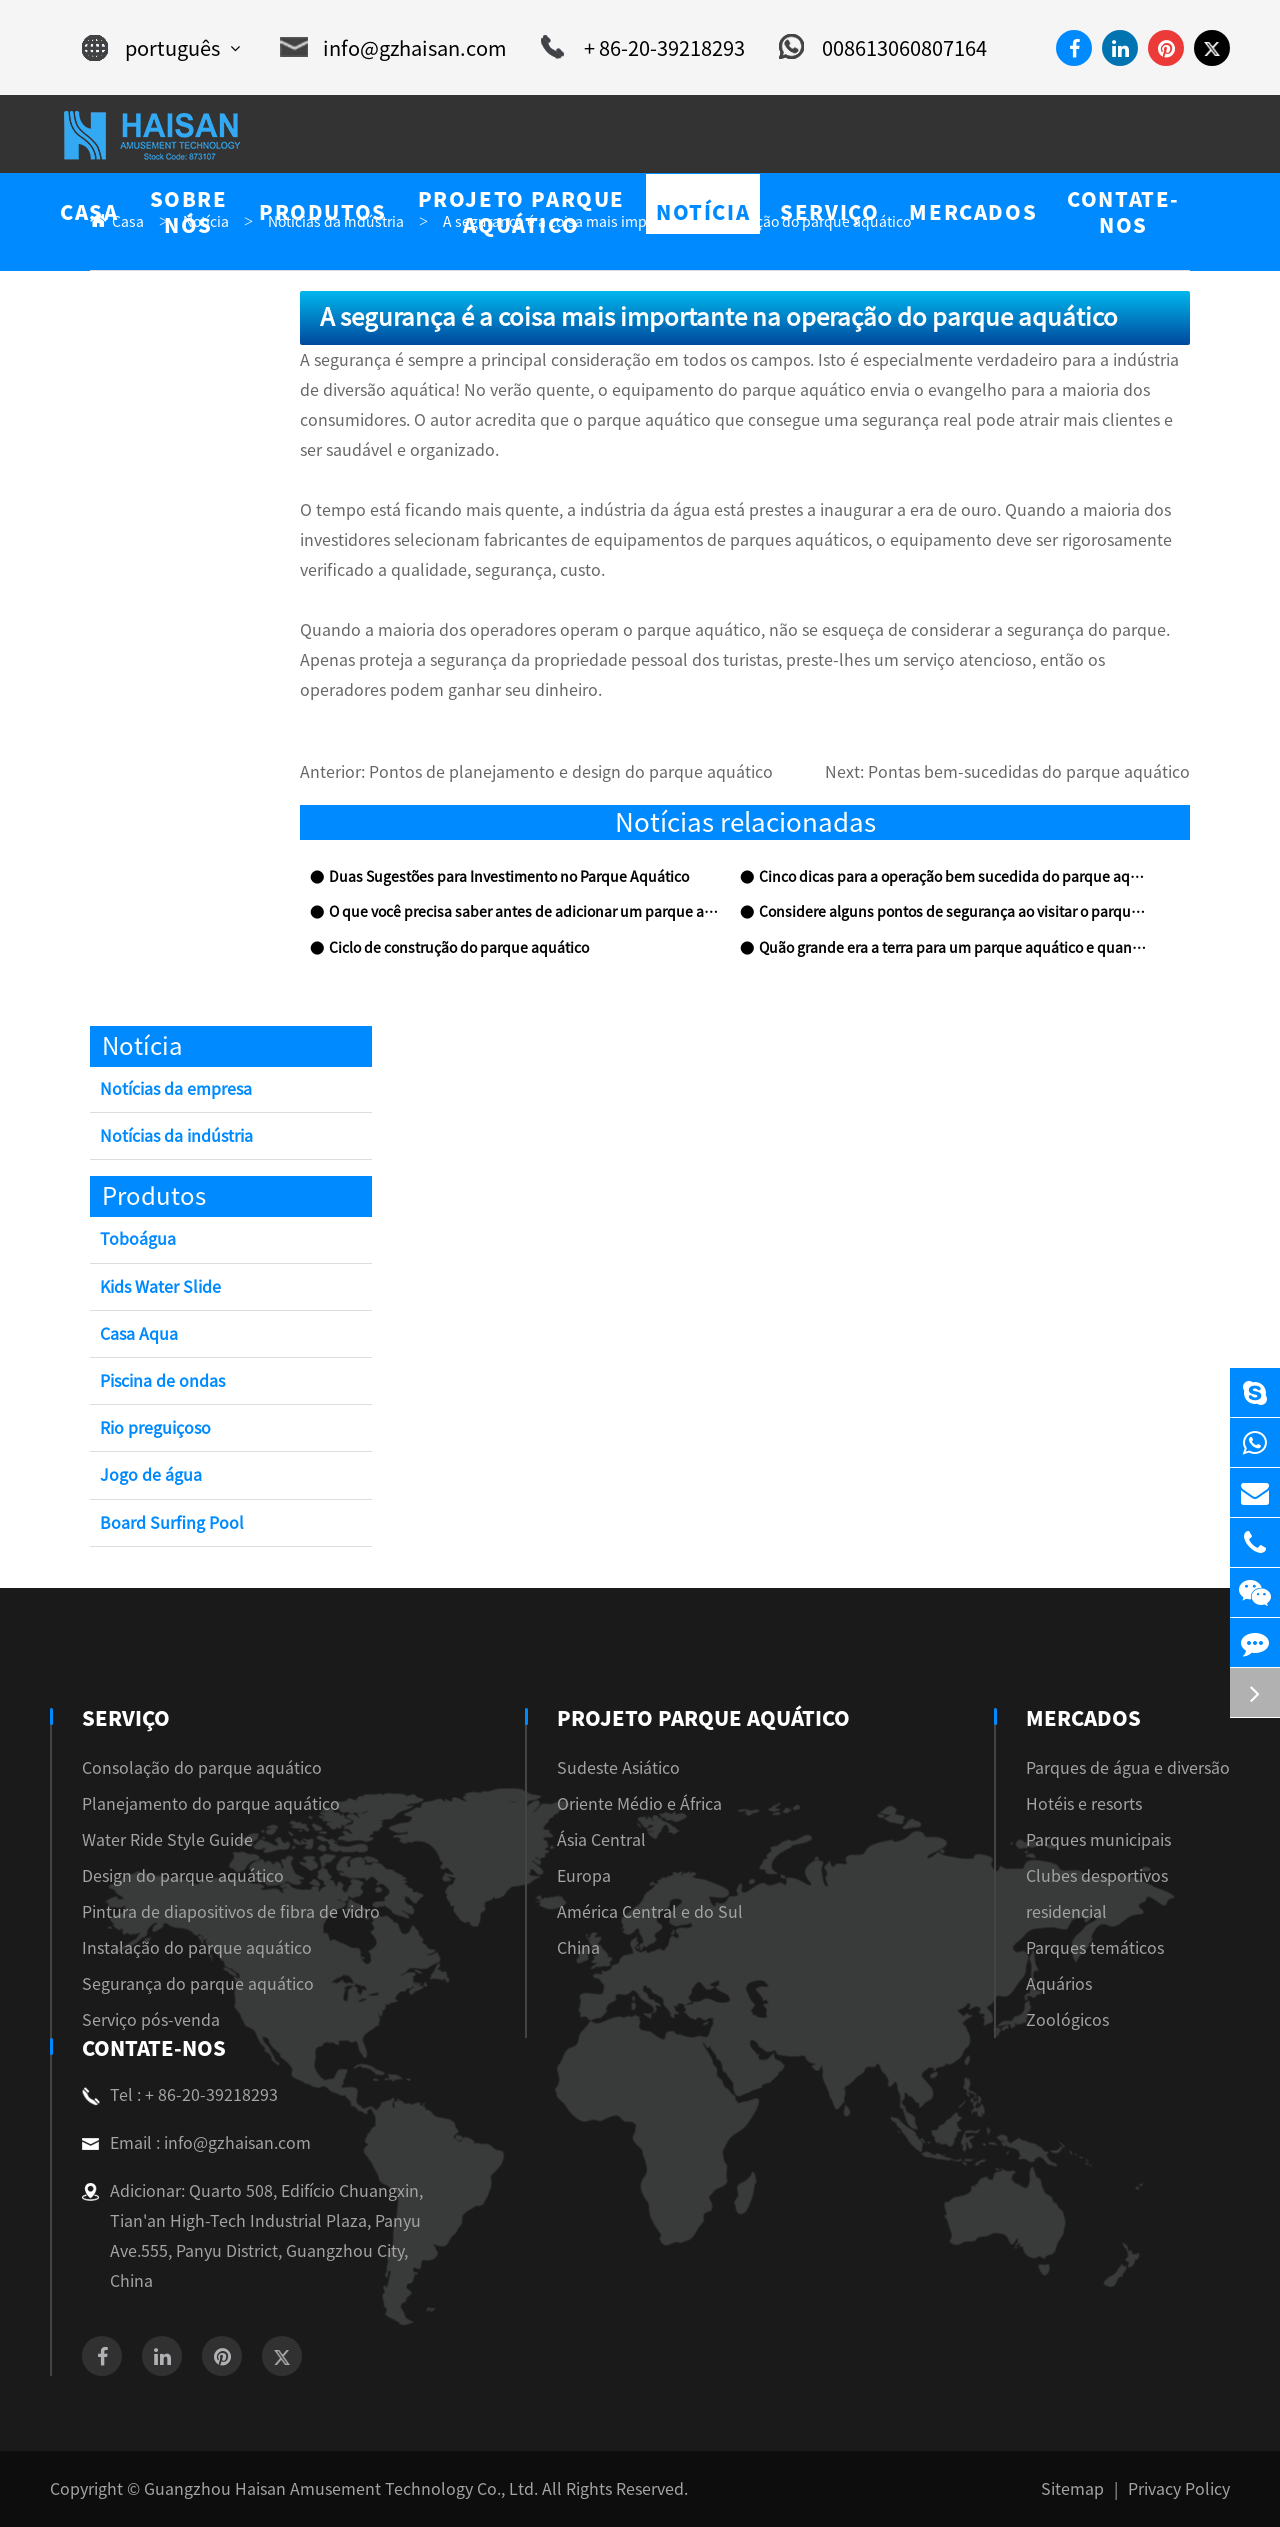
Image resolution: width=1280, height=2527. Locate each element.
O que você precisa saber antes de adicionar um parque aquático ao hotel (524, 912)
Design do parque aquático (183, 1876)
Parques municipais (1098, 1840)
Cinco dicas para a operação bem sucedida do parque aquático (954, 877)
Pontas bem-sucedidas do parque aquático (1029, 772)
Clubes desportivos (1097, 1876)
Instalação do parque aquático (197, 1948)
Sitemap (1072, 2489)
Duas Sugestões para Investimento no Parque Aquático (509, 877)
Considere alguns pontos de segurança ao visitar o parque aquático (954, 912)
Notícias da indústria (176, 1136)
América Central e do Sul (658, 1912)
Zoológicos (1067, 2020)
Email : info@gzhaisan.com (196, 2143)
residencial (1066, 1912)
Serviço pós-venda (151, 2020)
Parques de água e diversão (1128, 1768)
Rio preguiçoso (155, 1428)
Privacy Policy (1179, 2489)
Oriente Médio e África (647, 1804)
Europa (592, 1876)
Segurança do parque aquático (198, 1984)
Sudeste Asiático (626, 1768)
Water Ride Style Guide (167, 1840)
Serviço (124, 1718)
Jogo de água (151, 1475)
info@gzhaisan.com (393, 48)
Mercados (1081, 1718)
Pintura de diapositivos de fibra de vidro (231, 1912)
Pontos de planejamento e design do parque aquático (571, 772)
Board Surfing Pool (172, 1523)
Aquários (1059, 1984)
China (586, 1948)
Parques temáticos (1095, 1948)
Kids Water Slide (160, 1287)
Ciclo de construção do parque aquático (459, 948)
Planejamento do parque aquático (211, 1804)
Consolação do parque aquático (202, 1768)
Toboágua (138, 1239)
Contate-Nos (150, 2048)
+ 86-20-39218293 (643, 48)
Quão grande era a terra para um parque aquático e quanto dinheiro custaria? (954, 948)
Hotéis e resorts (1084, 1804)
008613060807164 (883, 48)
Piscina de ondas (162, 1381)
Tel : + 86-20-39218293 (180, 2095)
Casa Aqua (139, 1334)
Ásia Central (609, 1840)
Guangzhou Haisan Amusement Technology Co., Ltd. (341, 2489)
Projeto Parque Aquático (703, 1718)
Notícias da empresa (176, 1089)
